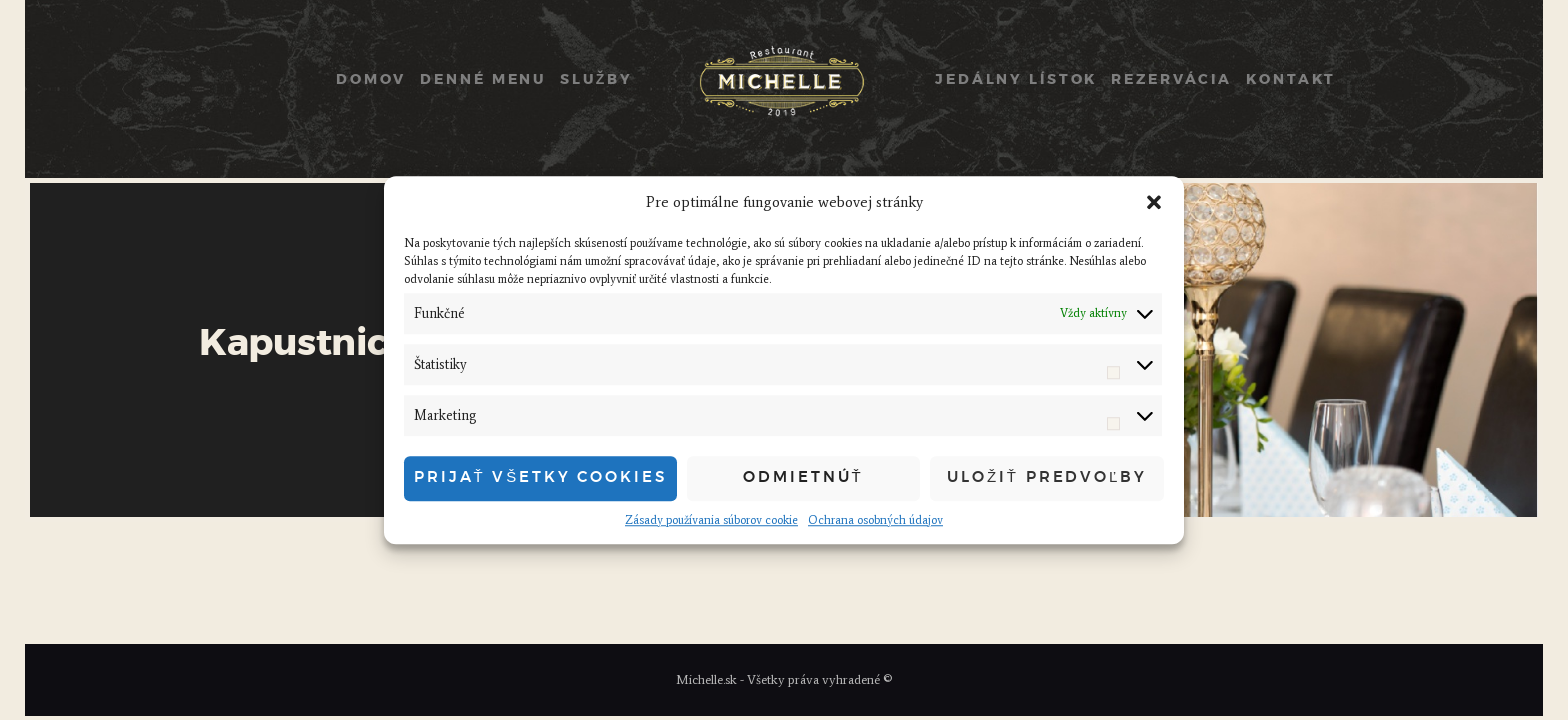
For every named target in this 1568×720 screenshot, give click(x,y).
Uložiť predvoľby (1047, 477)
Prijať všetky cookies (540, 477)
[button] (1154, 203)
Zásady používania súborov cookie (711, 520)
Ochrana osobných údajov (875, 520)
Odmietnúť (803, 477)
